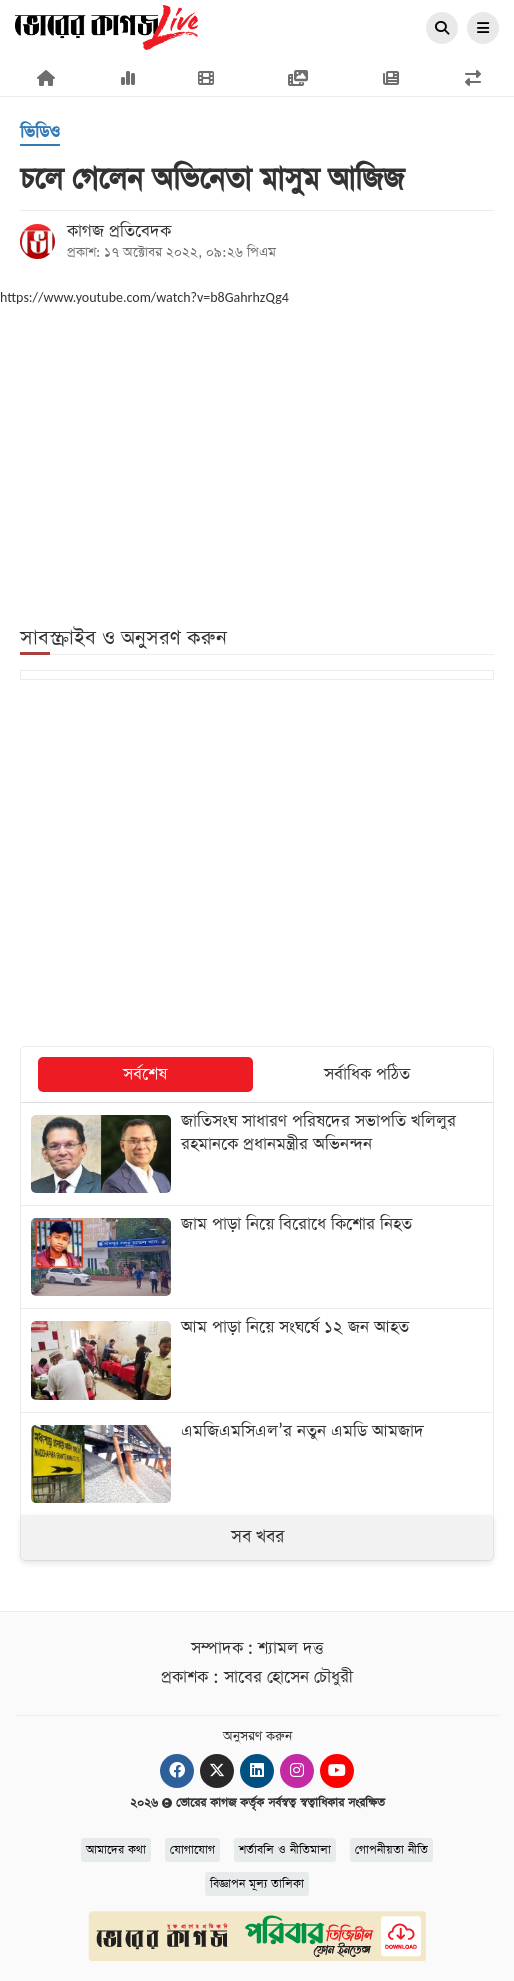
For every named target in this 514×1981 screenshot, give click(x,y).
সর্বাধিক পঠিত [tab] (367, 1074)
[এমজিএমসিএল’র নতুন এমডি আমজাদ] (257, 1464)
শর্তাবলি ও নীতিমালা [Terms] (285, 1850)
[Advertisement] (257, 453)
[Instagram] (297, 1771)
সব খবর (257, 1537)
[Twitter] (217, 1771)
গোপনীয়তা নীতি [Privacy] (391, 1850)
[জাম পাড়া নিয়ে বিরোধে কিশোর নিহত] (257, 1257)
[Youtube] (337, 1771)
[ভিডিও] (40, 133)
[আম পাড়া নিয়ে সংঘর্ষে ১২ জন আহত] (257, 1360)
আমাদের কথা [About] (116, 1850)
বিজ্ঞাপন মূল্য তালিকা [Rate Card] (257, 1884)
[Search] (442, 29)
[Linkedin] (257, 1771)
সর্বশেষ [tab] (145, 1074)
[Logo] (106, 26)
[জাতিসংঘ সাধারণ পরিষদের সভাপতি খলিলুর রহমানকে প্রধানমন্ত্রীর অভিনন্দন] (257, 1154)
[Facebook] (177, 1771)
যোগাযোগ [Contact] (192, 1850)
